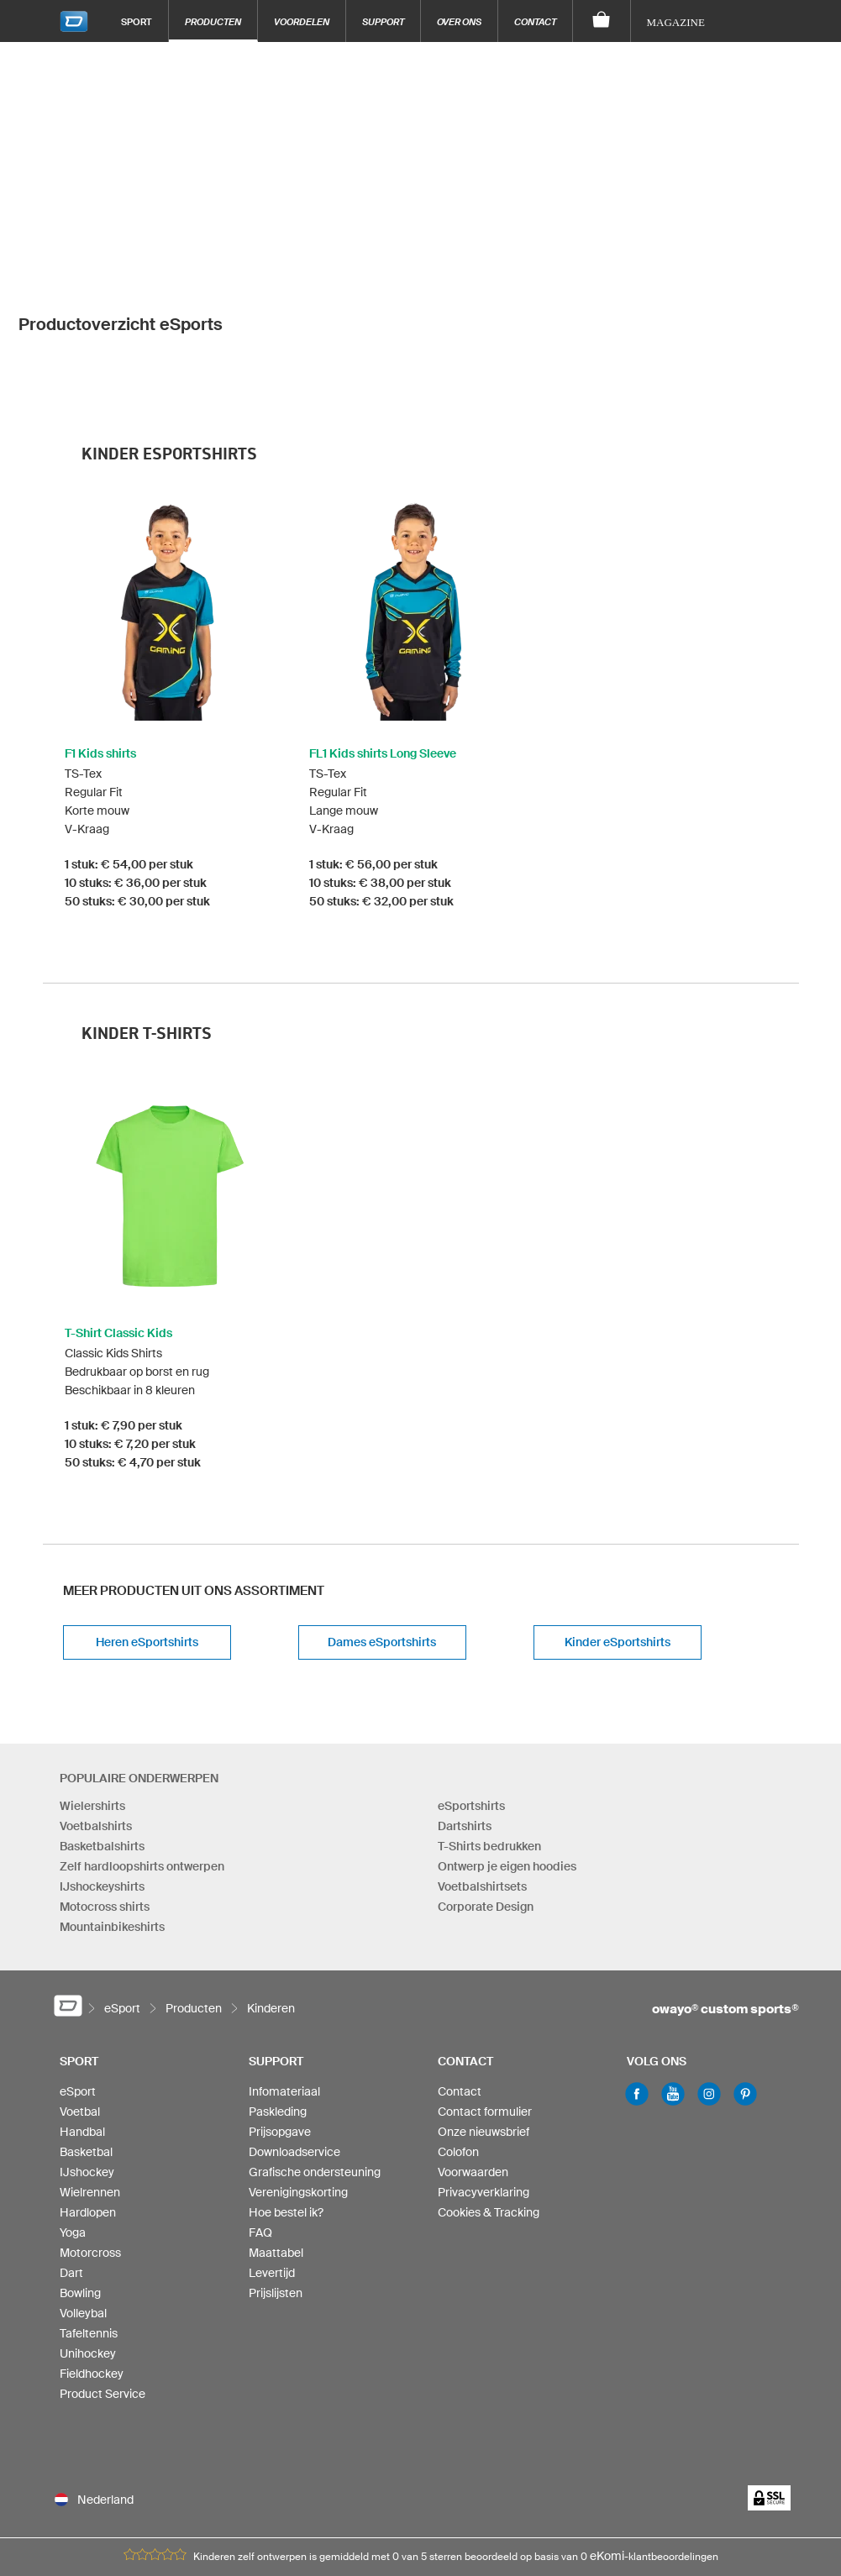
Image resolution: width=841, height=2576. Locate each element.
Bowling (80, 2176)
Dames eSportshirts (382, 1525)
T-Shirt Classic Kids (118, 1216)
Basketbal (86, 2035)
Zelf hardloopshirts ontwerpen (142, 1748)
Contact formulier (485, 1995)
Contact (535, 21)
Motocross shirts (105, 1789)
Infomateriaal (284, 1974)
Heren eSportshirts (147, 1525)
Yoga (73, 2115)
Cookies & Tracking (488, 2095)
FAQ (260, 2115)
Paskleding (278, 1995)
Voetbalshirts (96, 1708)
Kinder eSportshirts (617, 1525)
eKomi (607, 2439)
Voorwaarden (473, 2055)
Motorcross (90, 2136)
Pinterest (745, 1977)
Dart (71, 2156)
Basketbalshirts (102, 1728)
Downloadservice (294, 2035)
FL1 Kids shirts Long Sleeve (382, 636)
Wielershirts (92, 1688)
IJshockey (87, 2055)
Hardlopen (88, 2095)
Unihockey (88, 2236)
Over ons (459, 21)
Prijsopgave (280, 2015)
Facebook (637, 1977)
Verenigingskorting (298, 2075)
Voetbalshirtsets (482, 1769)
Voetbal (80, 1995)
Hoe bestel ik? (286, 2095)
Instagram (709, 1977)
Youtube (673, 1977)
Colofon (458, 2035)
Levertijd (272, 2156)
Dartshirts (464, 1708)
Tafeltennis (89, 2216)
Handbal (82, 2015)
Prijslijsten (275, 2176)
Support (383, 21)
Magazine (676, 22)
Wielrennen (90, 2075)
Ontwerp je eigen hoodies (507, 1748)
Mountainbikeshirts (112, 1809)
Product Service (102, 2277)
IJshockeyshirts (102, 1769)
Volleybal (83, 2196)
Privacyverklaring (483, 2075)
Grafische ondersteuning (315, 2055)
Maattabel (276, 2136)
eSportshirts (471, 1688)
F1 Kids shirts (100, 636)
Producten (213, 21)
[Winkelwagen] (602, 21)
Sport (136, 21)
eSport (78, 1974)
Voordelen (301, 21)
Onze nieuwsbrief (483, 2015)
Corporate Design (486, 1789)
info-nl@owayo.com (359, 2507)
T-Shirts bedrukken (489, 1728)
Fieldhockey (92, 2257)
